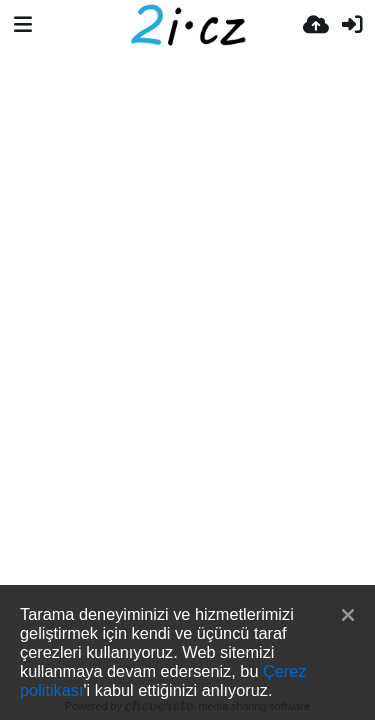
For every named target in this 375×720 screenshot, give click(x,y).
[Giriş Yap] (352, 25)
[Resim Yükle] (316, 25)
